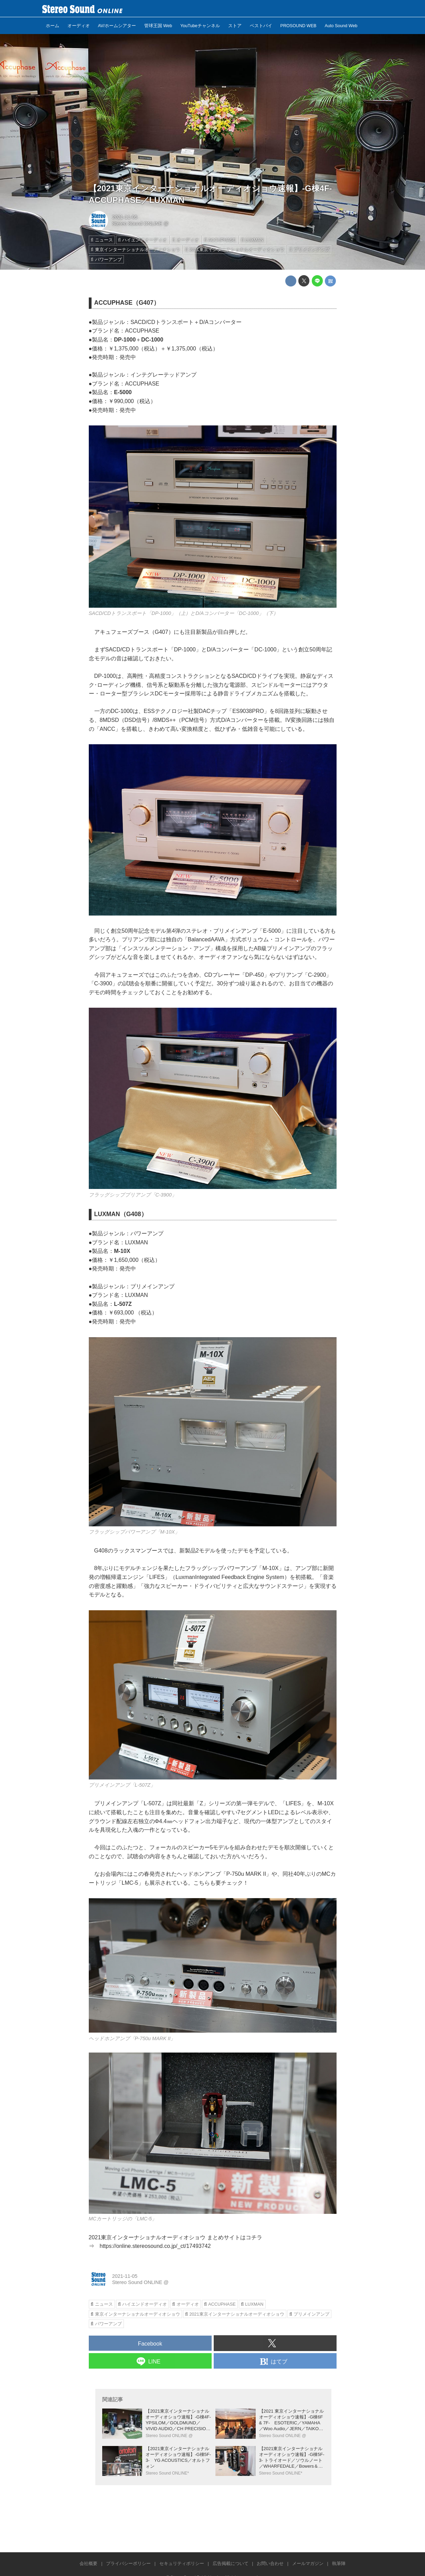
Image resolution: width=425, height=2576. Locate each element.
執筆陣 (339, 2563)
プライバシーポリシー (128, 2563)
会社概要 (88, 2563)
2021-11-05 (125, 217)
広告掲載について (230, 2563)
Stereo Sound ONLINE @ (140, 223)
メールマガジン (307, 2563)
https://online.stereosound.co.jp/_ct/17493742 (155, 2246)
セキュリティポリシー (181, 2563)
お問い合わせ (270, 2563)
